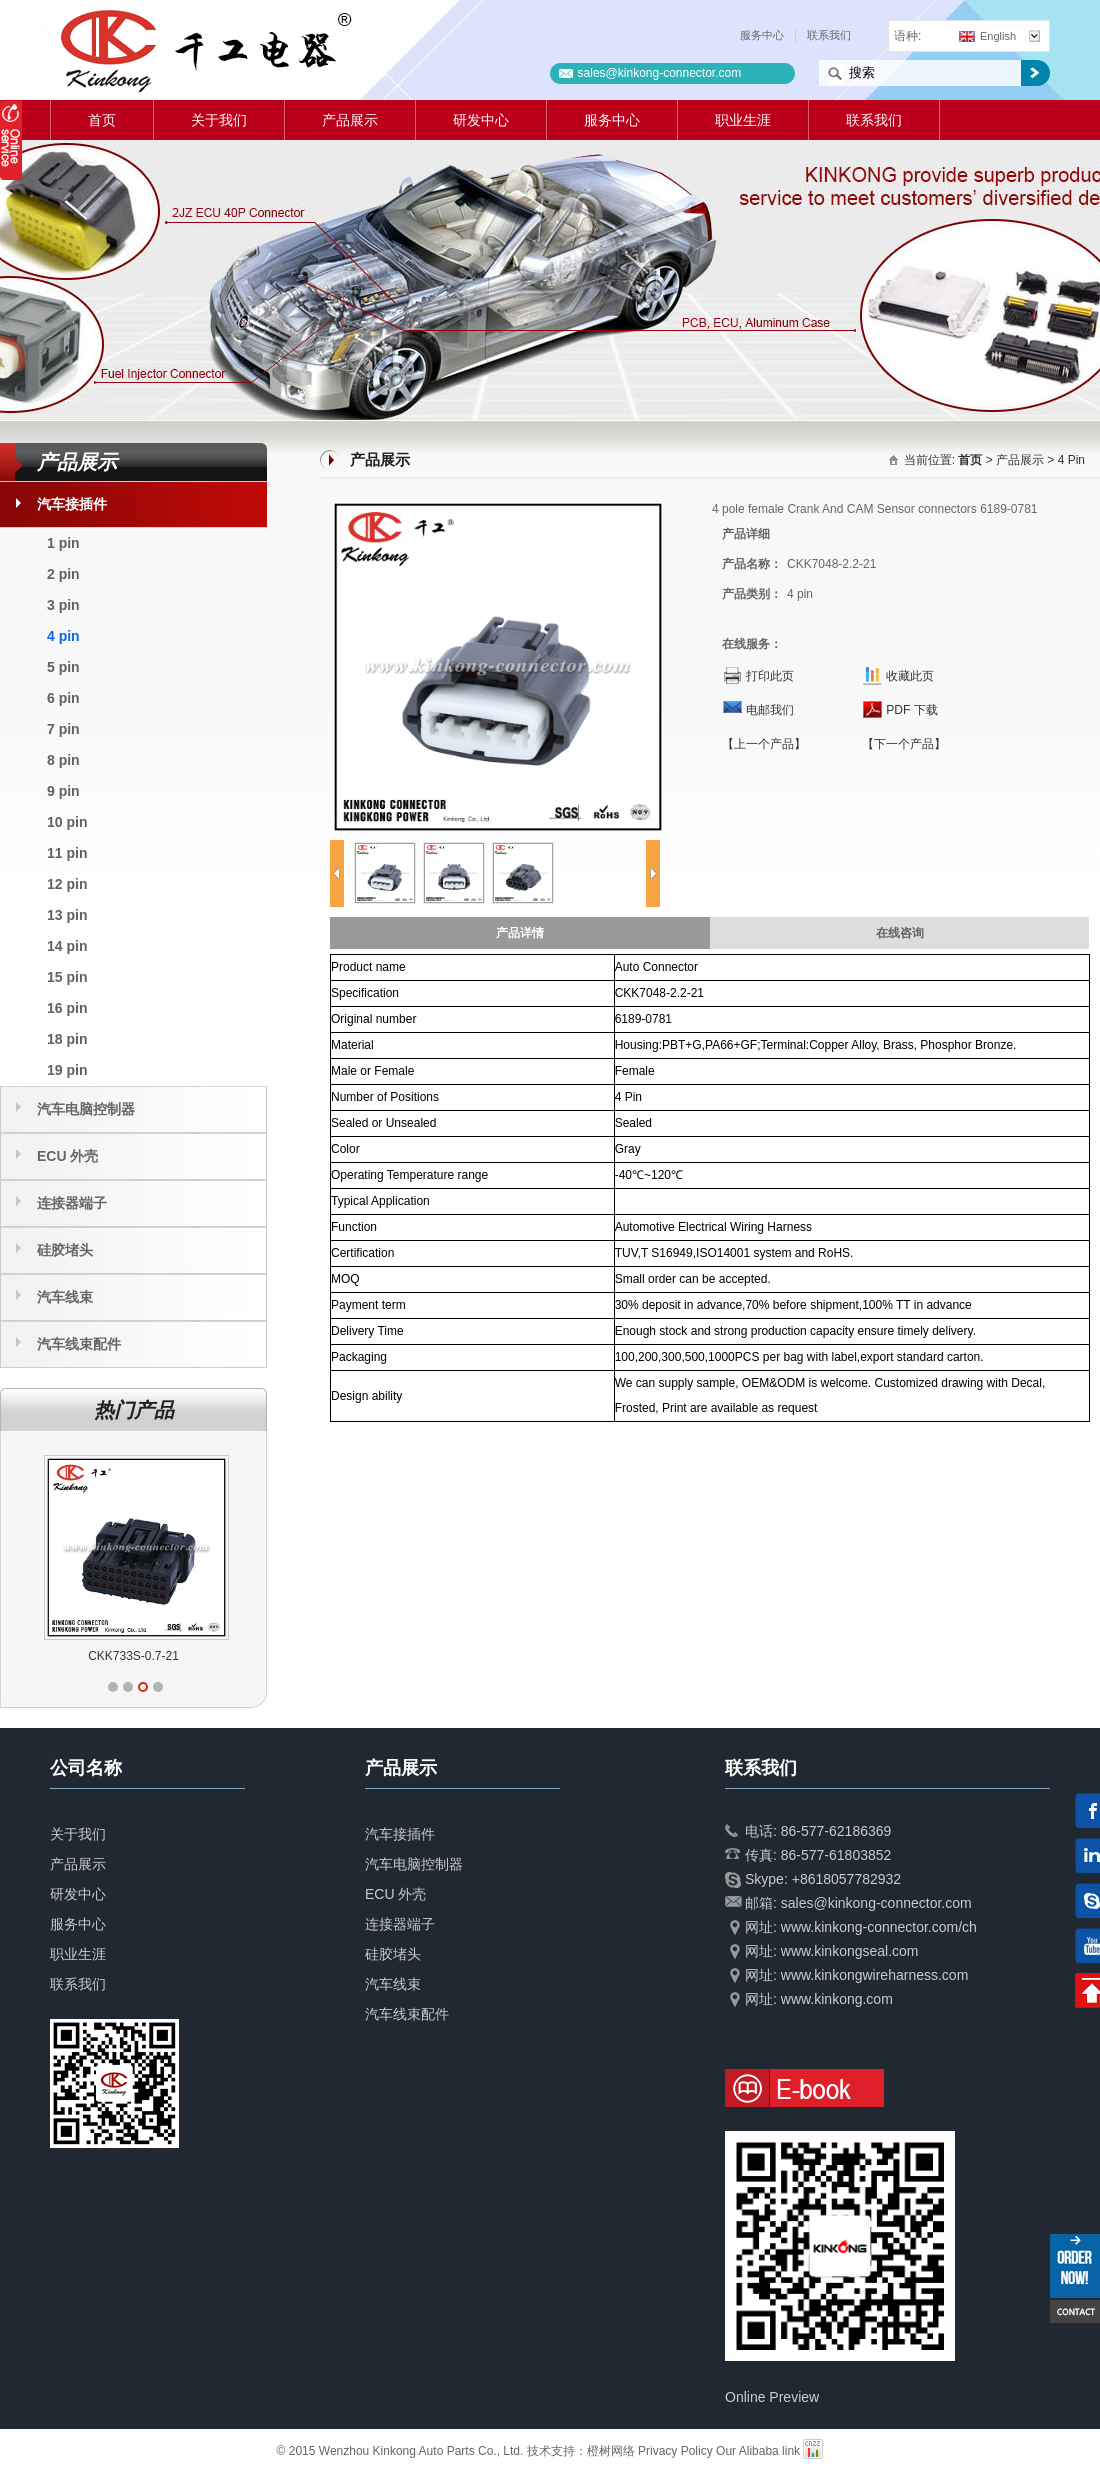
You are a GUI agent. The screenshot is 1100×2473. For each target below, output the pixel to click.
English (987, 36)
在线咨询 (900, 933)
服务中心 (762, 35)
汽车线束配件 (79, 1344)
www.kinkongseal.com (850, 1951)
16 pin (67, 1008)
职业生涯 (743, 120)
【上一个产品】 (764, 744)
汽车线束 (65, 1297)
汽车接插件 (72, 504)
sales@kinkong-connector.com (660, 73)
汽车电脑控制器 (86, 1109)
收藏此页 (910, 676)
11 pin (67, 853)
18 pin (67, 1039)
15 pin (67, 977)
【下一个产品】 (904, 744)
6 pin (63, 698)
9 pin (63, 791)
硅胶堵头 (65, 1250)
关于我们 (219, 120)
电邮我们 (770, 710)
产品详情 (520, 933)
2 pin (63, 574)
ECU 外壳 (67, 1156)
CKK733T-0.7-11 (74, 1656)
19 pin (67, 1070)
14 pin (67, 946)
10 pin (67, 822)
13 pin (67, 915)
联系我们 (829, 35)
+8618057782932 (846, 1879)
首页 (102, 120)
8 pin (63, 760)
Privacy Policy (675, 2451)
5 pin (63, 667)
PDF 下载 (911, 710)
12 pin (67, 884)
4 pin (63, 636)
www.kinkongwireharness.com (875, 1975)
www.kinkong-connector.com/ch (879, 1927)
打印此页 (770, 676)
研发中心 (481, 120)
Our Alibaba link (758, 2451)
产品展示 (350, 120)
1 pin (63, 543)
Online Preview (772, 2397)
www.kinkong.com (837, 1999)
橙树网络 (611, 2451)
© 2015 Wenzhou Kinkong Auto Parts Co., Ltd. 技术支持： (432, 2451)
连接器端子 (72, 1203)
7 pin (63, 729)
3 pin (63, 605)
